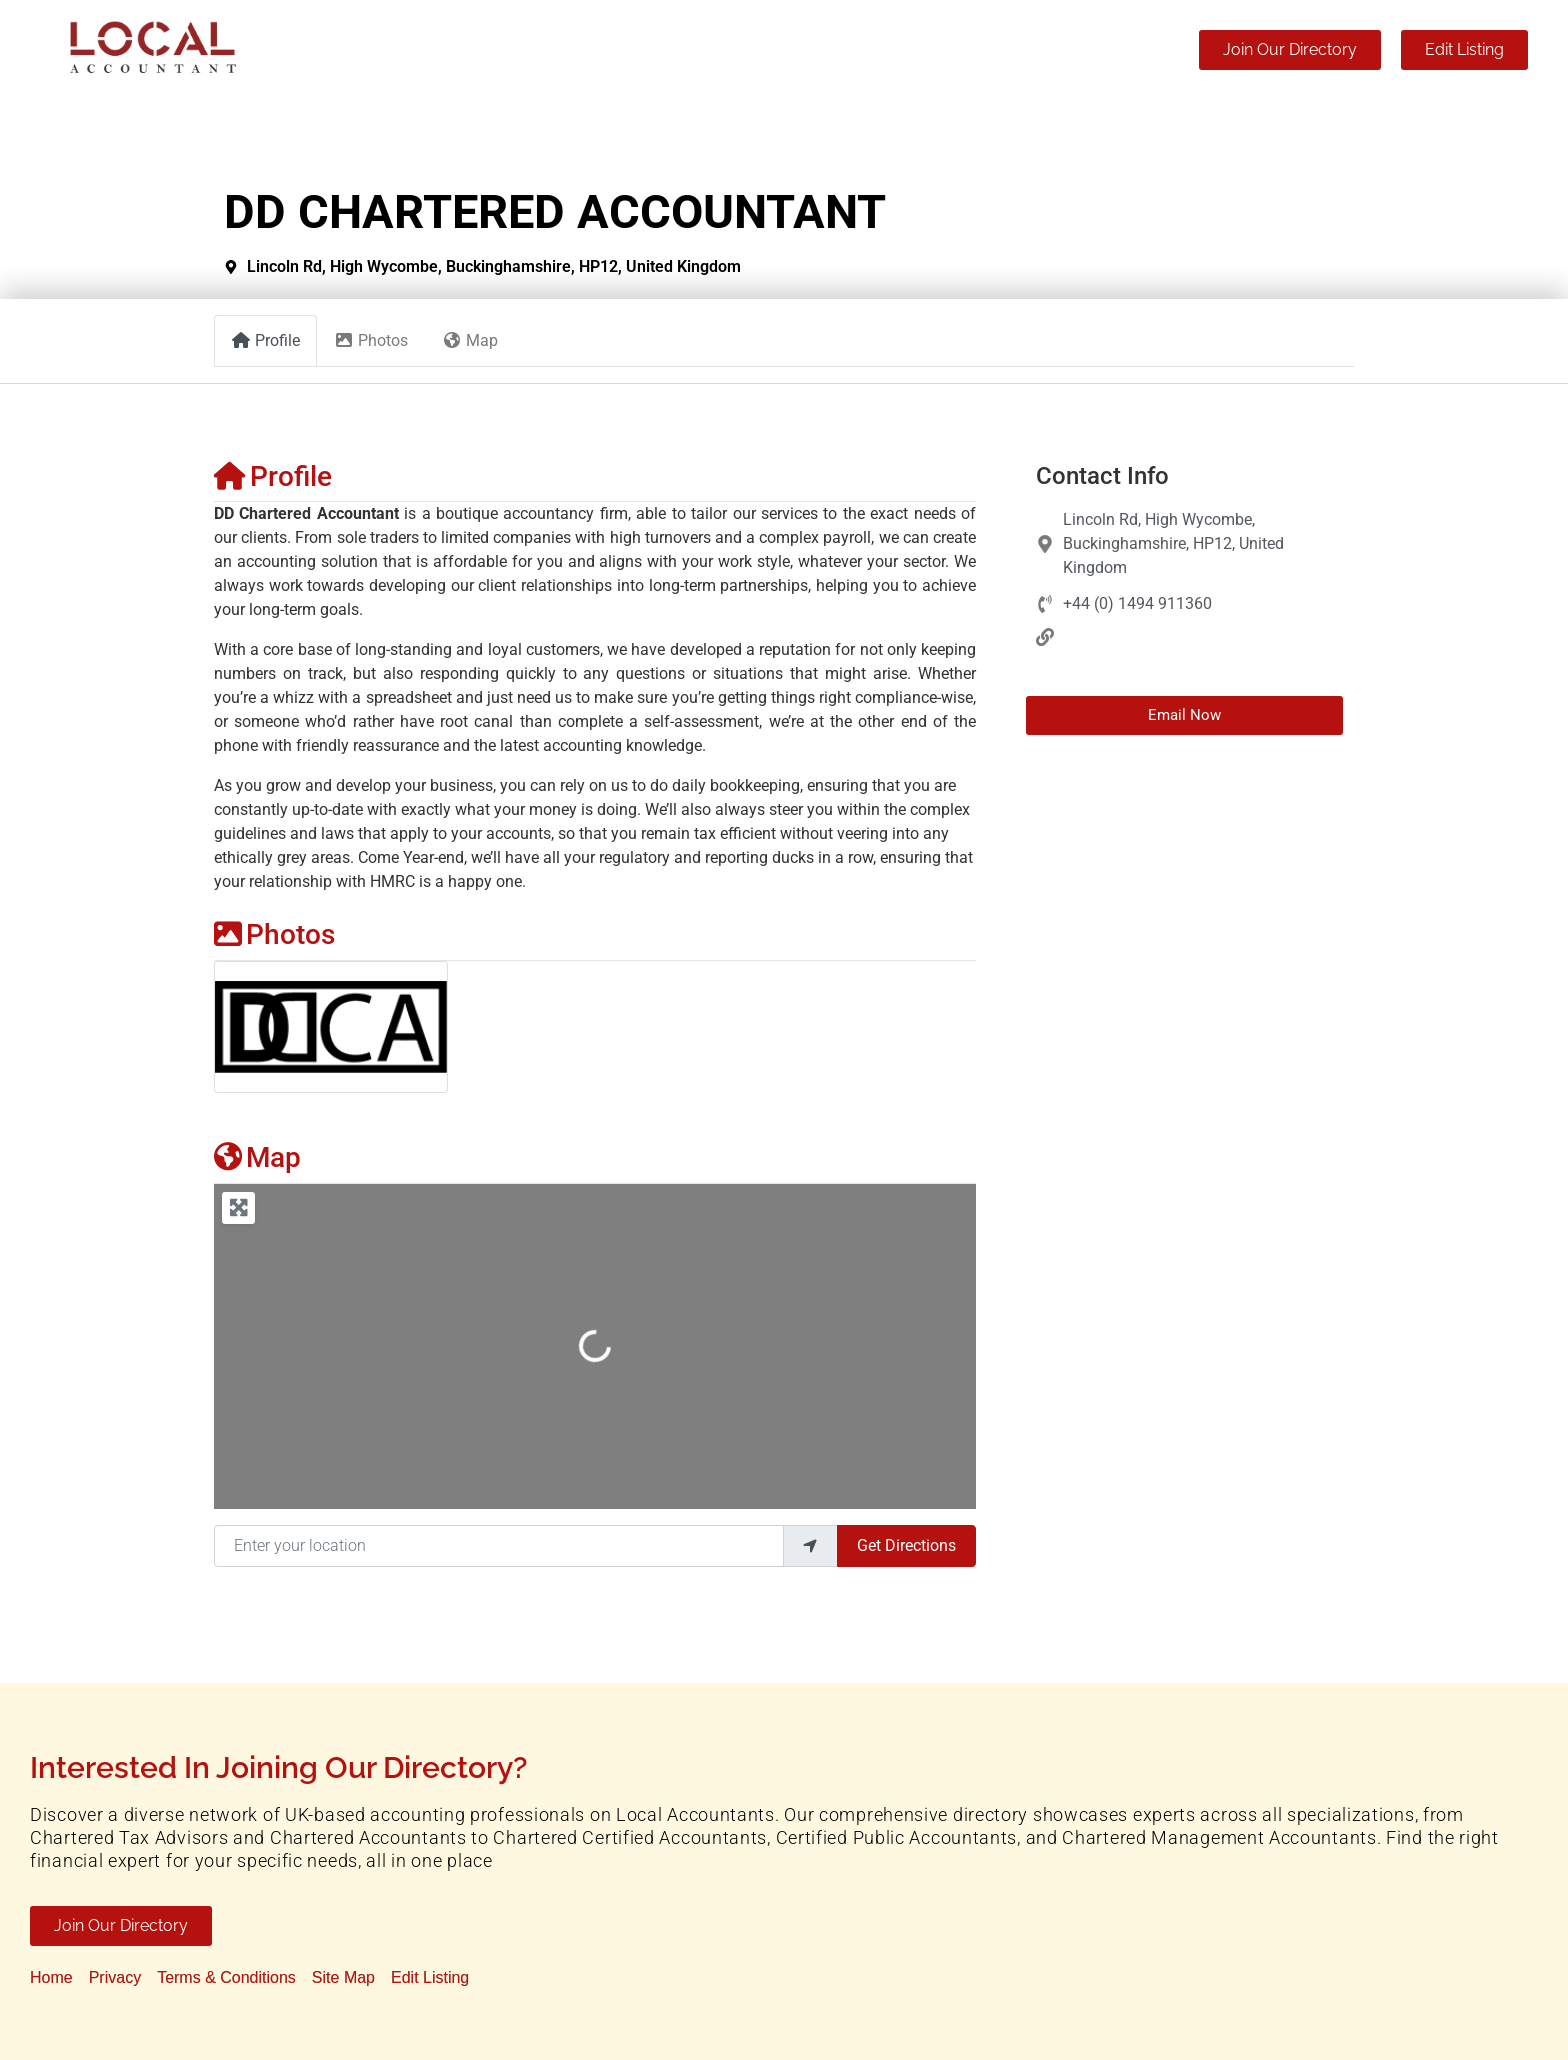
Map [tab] (470, 340)
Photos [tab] (371, 340)
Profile (273, 476)
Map (257, 1157)
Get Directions (906, 1545)
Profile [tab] (265, 340)
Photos (274, 934)
